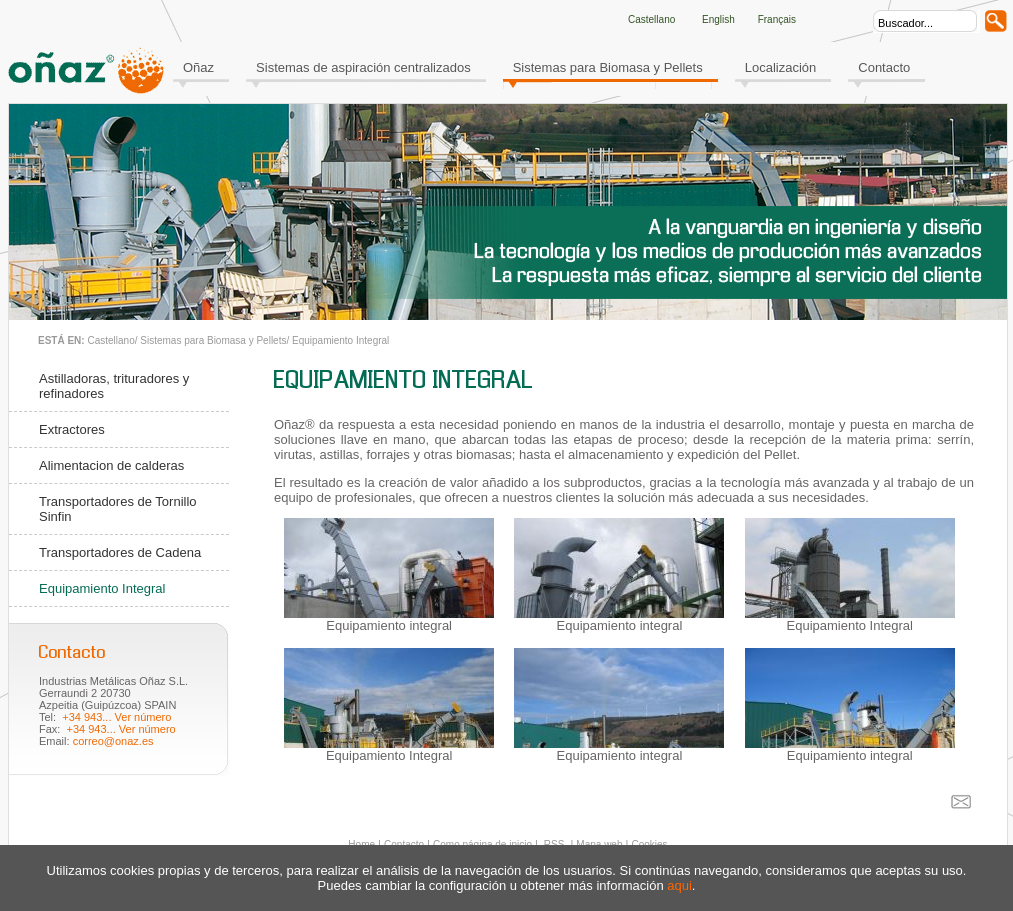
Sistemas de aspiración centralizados (363, 67)
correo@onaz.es (113, 741)
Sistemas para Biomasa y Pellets (608, 67)
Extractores (72, 429)
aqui (679, 885)
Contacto (884, 67)
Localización (781, 67)
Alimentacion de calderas (111, 465)
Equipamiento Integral (340, 340)
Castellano (110, 340)
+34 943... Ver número (116, 717)
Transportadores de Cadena (120, 552)
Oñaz (198, 67)
